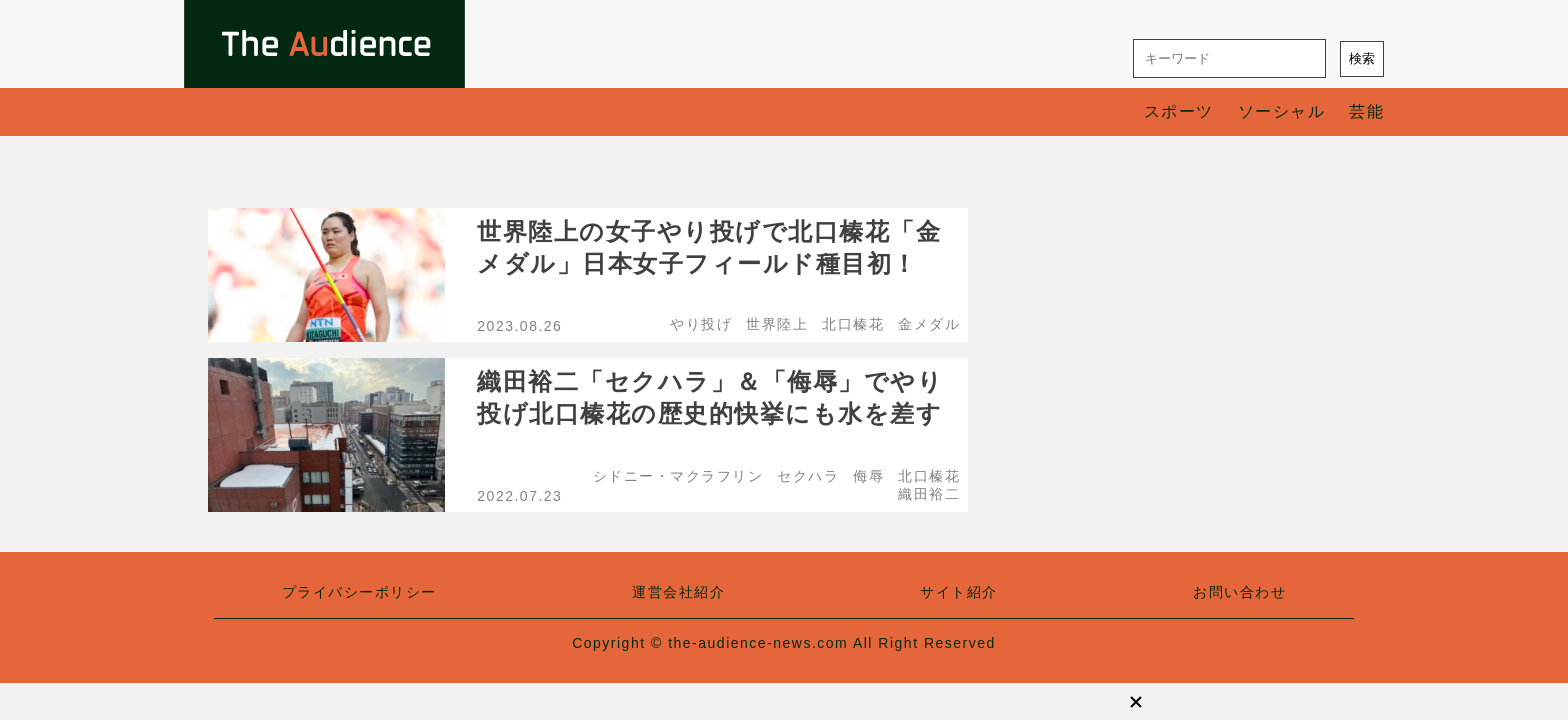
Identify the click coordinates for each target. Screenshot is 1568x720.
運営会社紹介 (678, 592)
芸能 (1366, 111)
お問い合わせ (1239, 592)
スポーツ (1179, 111)
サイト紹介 (959, 592)
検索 (1362, 58)
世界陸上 (777, 324)
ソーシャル (1282, 111)
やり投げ (701, 324)
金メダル (929, 324)
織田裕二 (929, 494)
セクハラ (808, 476)
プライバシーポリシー (359, 592)
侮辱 (868, 476)
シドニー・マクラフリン (678, 476)
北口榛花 (853, 324)
